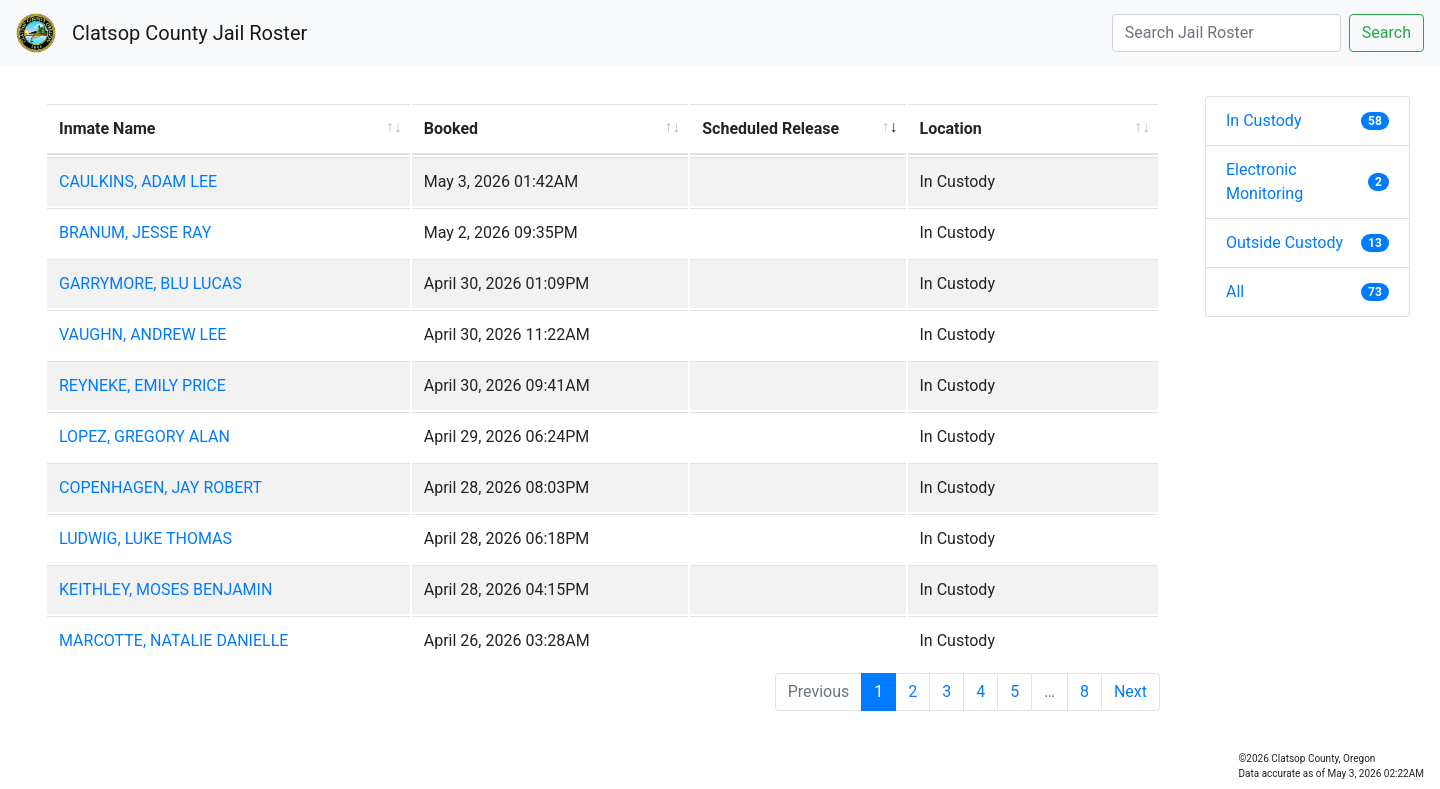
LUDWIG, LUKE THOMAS (145, 538)
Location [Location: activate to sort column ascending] (951, 128)
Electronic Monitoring (1307, 181)
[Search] (1226, 33)
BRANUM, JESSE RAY (135, 232)
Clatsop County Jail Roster (189, 33)
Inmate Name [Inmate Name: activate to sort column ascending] (107, 128)
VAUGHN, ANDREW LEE (142, 334)
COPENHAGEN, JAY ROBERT (160, 487)
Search (1386, 32)
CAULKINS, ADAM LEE (138, 181)
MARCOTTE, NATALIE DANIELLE (173, 640)
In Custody (1307, 120)
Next (1130, 691)
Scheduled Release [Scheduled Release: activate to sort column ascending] (770, 128)
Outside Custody (1307, 242)
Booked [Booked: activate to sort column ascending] (451, 128)
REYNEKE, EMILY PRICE (142, 385)
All (1307, 291)
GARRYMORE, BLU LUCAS (150, 283)
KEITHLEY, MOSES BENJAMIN (165, 589)
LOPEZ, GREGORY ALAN (144, 436)
